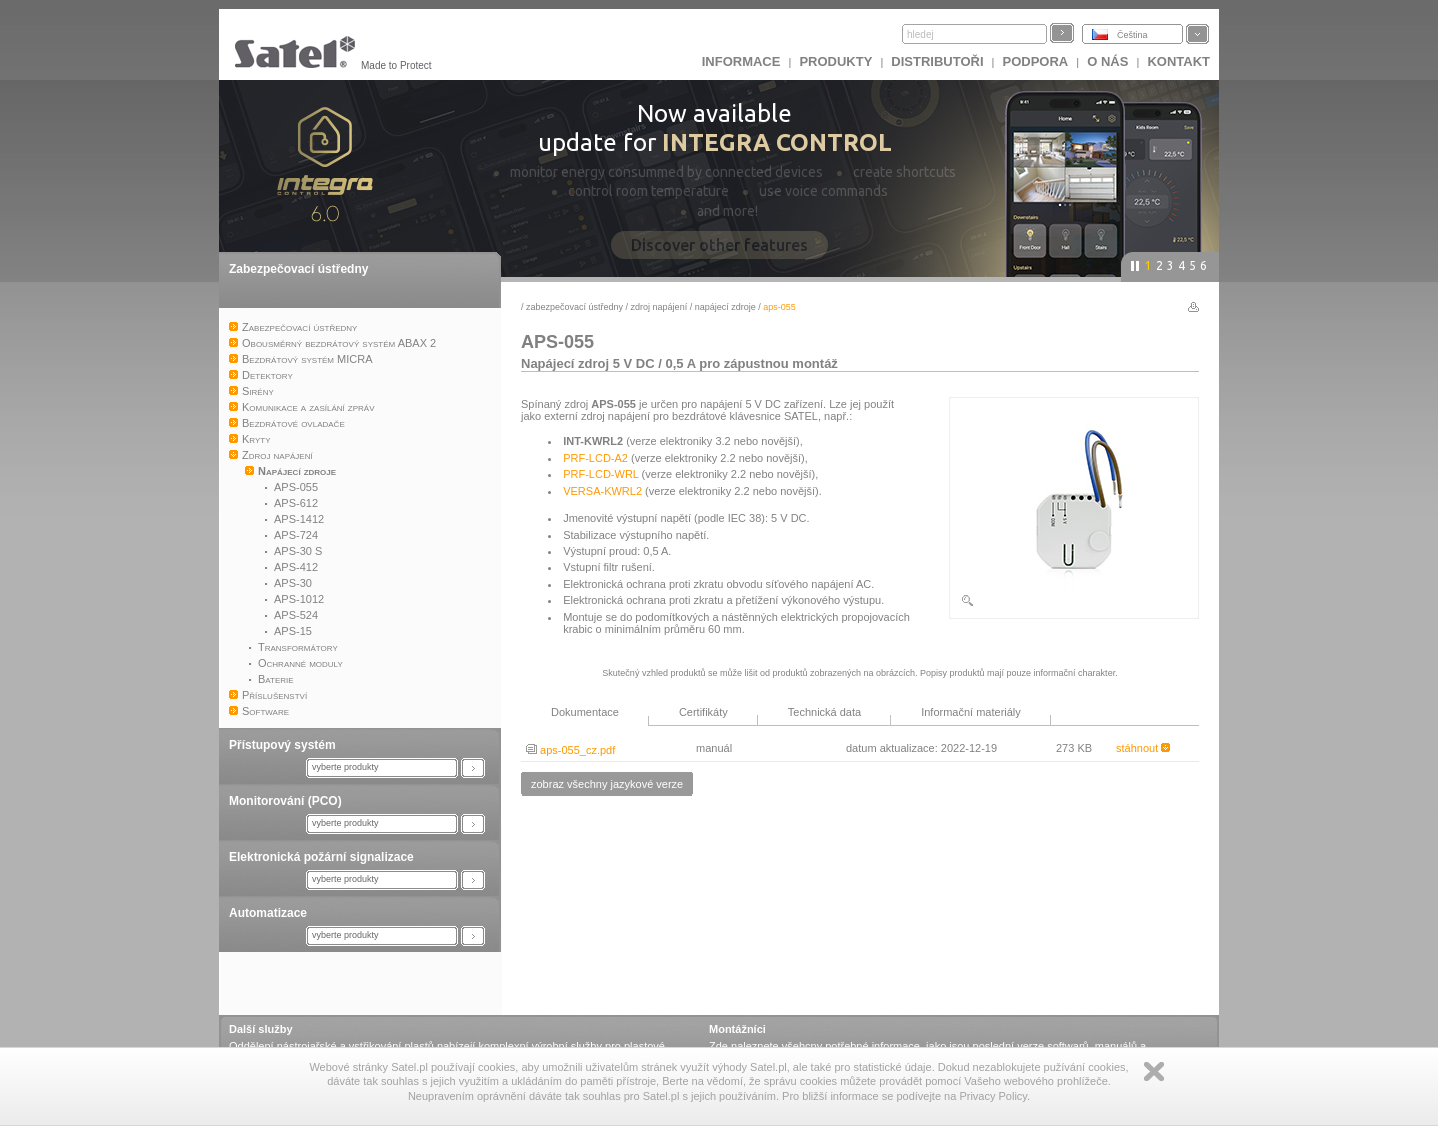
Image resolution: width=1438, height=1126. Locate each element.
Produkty (835, 61)
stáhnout (1143, 748)
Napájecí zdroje (725, 307)
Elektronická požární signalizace (321, 857)
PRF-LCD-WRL (600, 474)
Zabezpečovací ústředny (298, 269)
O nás (1107, 61)
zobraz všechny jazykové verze (607, 784)
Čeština (1132, 35)
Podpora (1036, 61)
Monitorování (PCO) (285, 801)
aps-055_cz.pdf (570, 750)
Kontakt (1178, 61)
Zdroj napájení (659, 307)
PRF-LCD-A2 (595, 458)
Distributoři (937, 61)
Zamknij (1154, 1071)
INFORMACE (741, 61)
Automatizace (268, 913)
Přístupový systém (282, 745)
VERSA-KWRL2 (602, 491)
